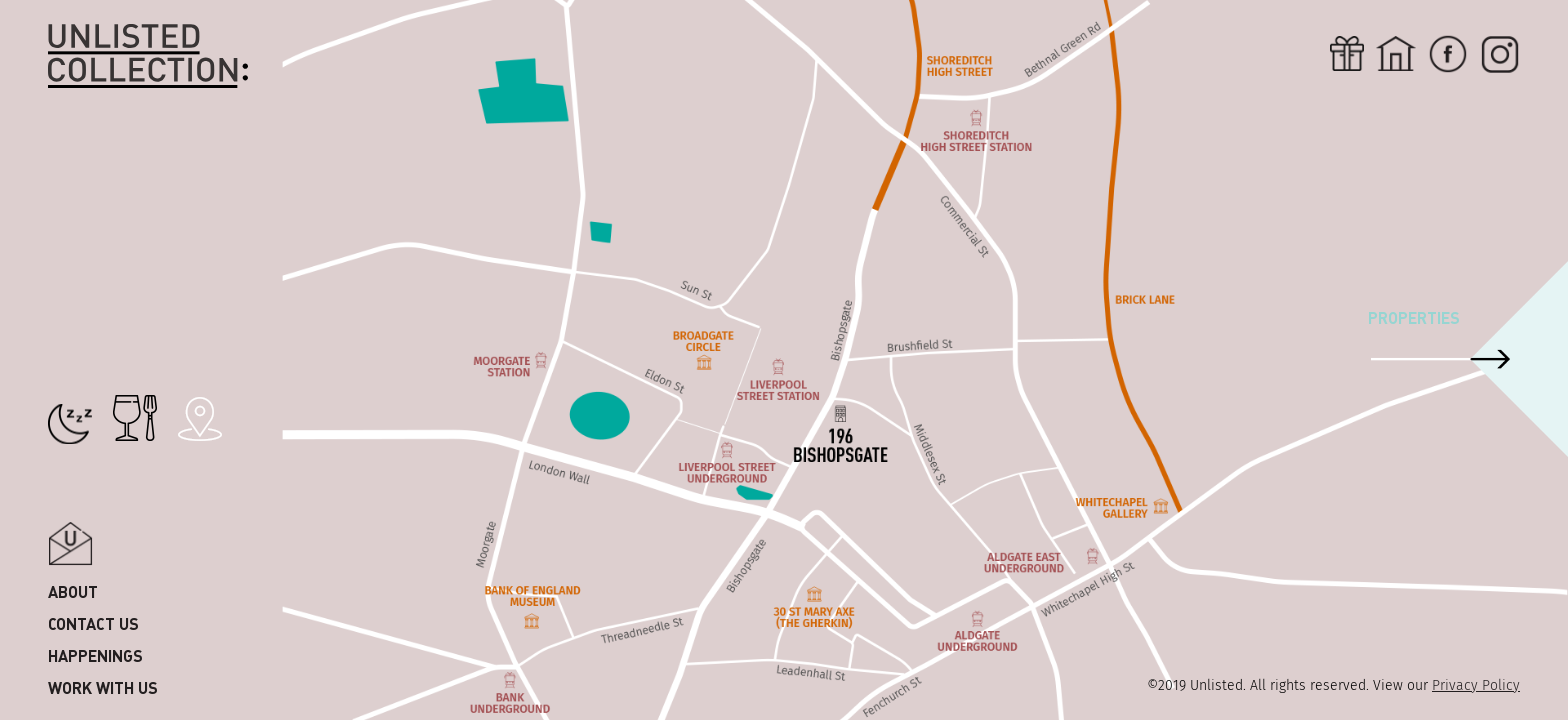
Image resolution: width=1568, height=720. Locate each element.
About (73, 591)
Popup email (70, 543)
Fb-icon (1448, 54)
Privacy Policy (1476, 685)
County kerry (103, 183)
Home (1396, 54)
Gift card (1347, 53)
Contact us (93, 623)
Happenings (95, 655)
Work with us (103, 687)
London (78, 247)
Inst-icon (1500, 54)
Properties (1414, 317)
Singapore (90, 119)
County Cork (98, 151)
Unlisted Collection (148, 56)
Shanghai (85, 279)
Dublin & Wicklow (119, 215)
